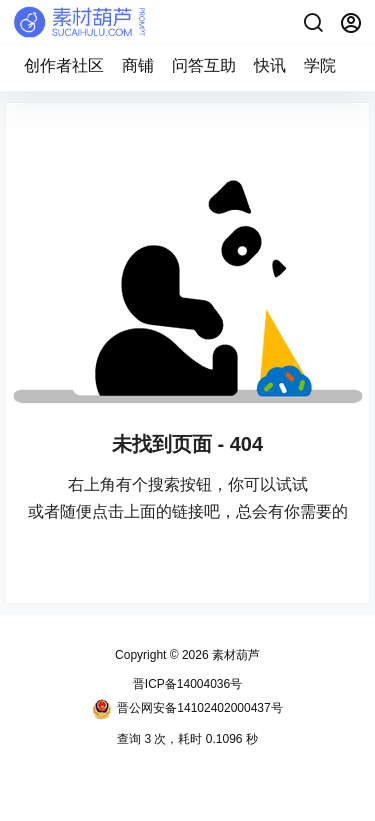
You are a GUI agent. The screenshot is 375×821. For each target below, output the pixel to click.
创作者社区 (64, 65)
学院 (320, 65)
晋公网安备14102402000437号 (187, 709)
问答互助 (204, 65)
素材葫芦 (234, 655)
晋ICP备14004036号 (187, 684)
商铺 (138, 65)
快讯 (270, 65)
